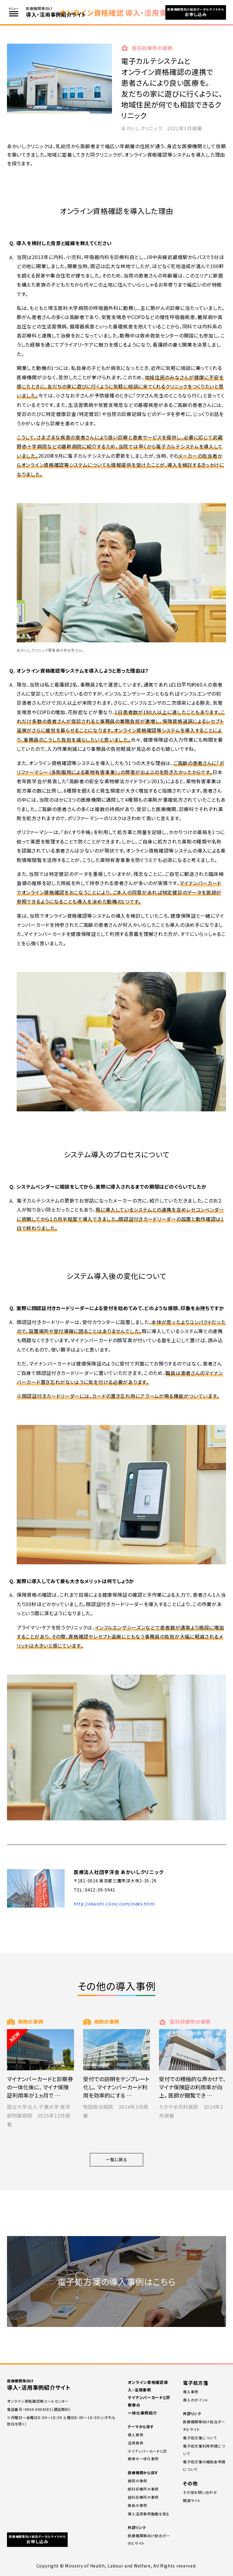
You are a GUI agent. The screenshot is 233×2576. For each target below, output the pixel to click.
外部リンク (137, 2527)
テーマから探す (141, 2426)
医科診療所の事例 (143, 2488)
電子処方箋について (200, 2437)
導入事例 (135, 2434)
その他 (190, 2483)
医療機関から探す (143, 2472)
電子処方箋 (195, 2382)
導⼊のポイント (195, 2399)
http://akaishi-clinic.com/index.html (114, 1904)
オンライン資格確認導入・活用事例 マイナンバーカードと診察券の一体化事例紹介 (149, 2397)
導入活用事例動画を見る (149, 2513)
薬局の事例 (137, 2505)
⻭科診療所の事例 (143, 2497)
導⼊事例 (190, 2391)
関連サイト (192, 2500)
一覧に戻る (116, 2159)
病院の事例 (137, 2480)
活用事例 (135, 2442)
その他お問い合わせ (200, 2492)
